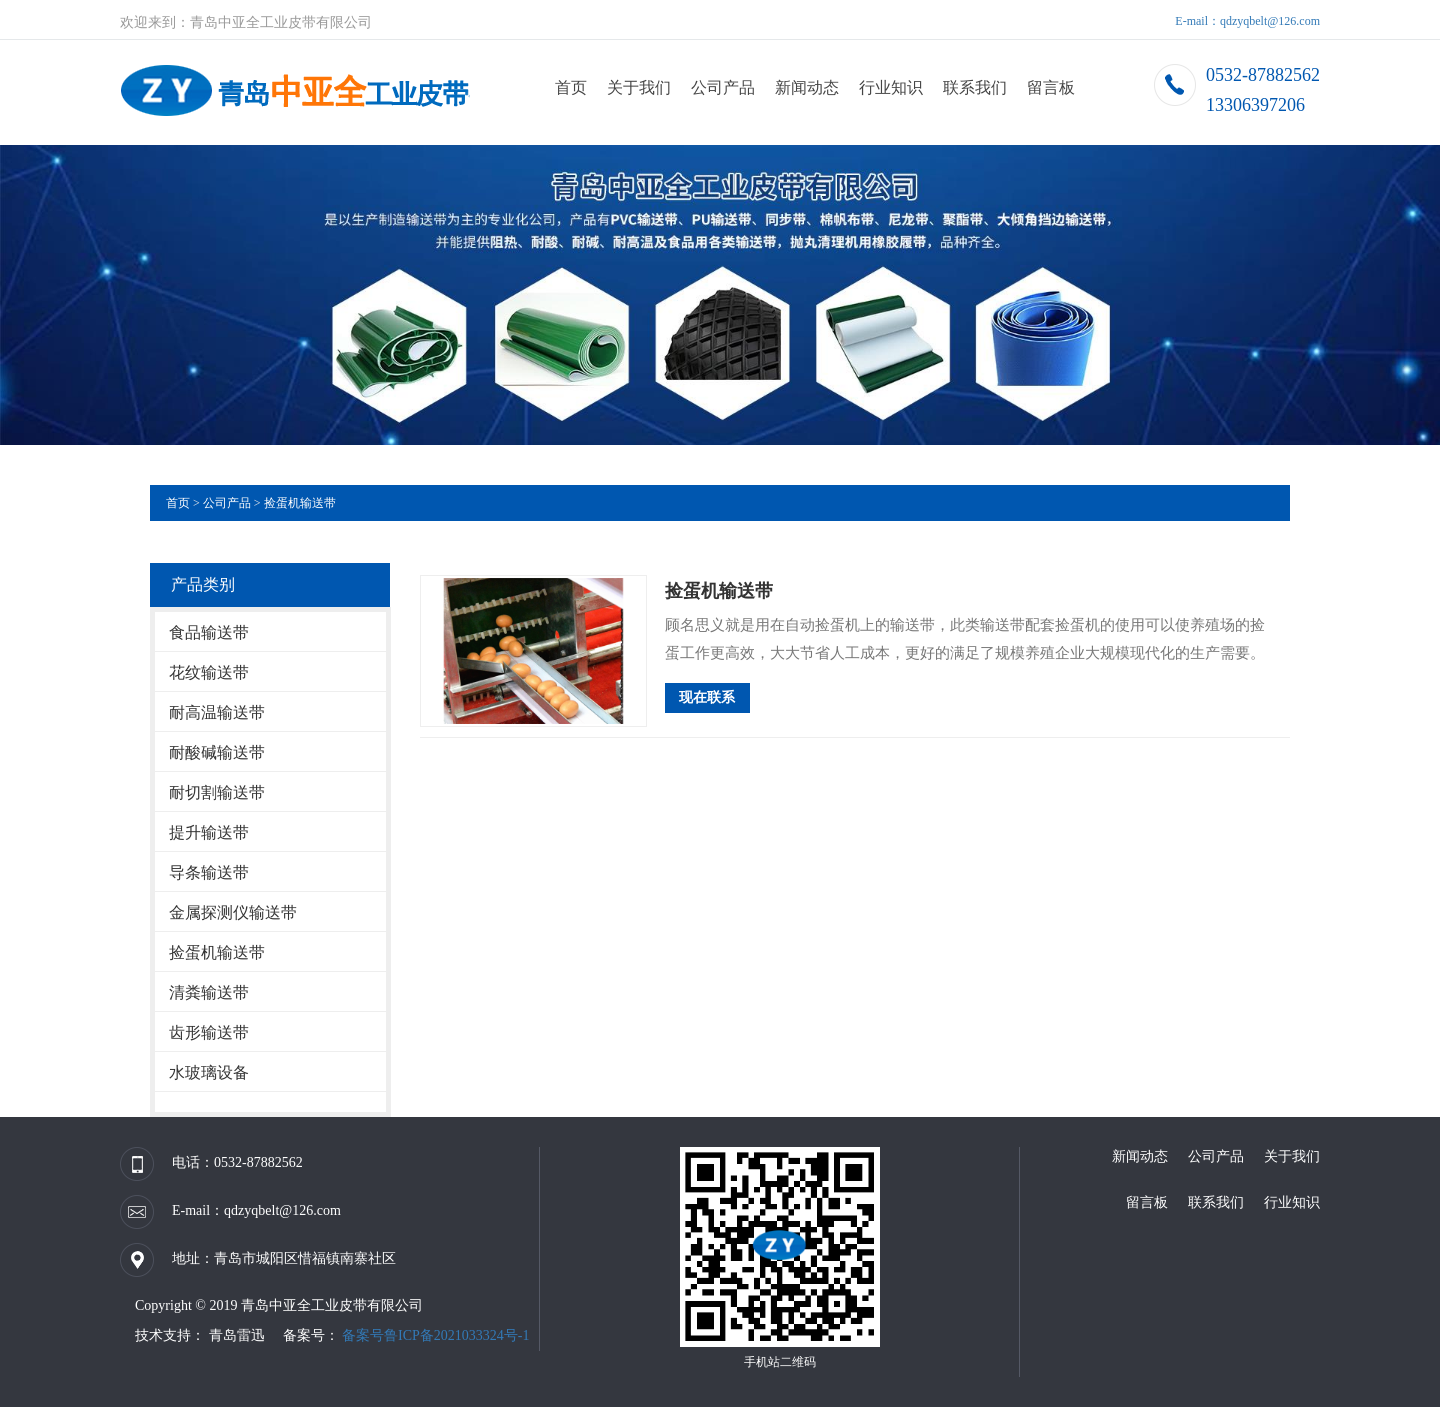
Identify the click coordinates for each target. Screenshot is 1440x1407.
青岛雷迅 (235, 1335)
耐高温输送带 (217, 712)
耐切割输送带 (217, 792)
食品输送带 (209, 632)
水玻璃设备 (209, 1072)
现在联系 (707, 697)
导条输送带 (209, 872)
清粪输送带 (209, 992)
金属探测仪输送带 (233, 912)
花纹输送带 (209, 672)
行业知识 (891, 87)
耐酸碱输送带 (217, 752)
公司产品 (723, 87)
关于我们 (639, 87)
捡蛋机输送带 (300, 503)
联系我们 (975, 87)
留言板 (1051, 87)
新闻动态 (807, 87)
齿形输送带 (209, 1032)
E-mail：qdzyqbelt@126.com (1247, 21)
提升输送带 (209, 832)
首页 (571, 87)
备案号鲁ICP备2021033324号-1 (435, 1335)
